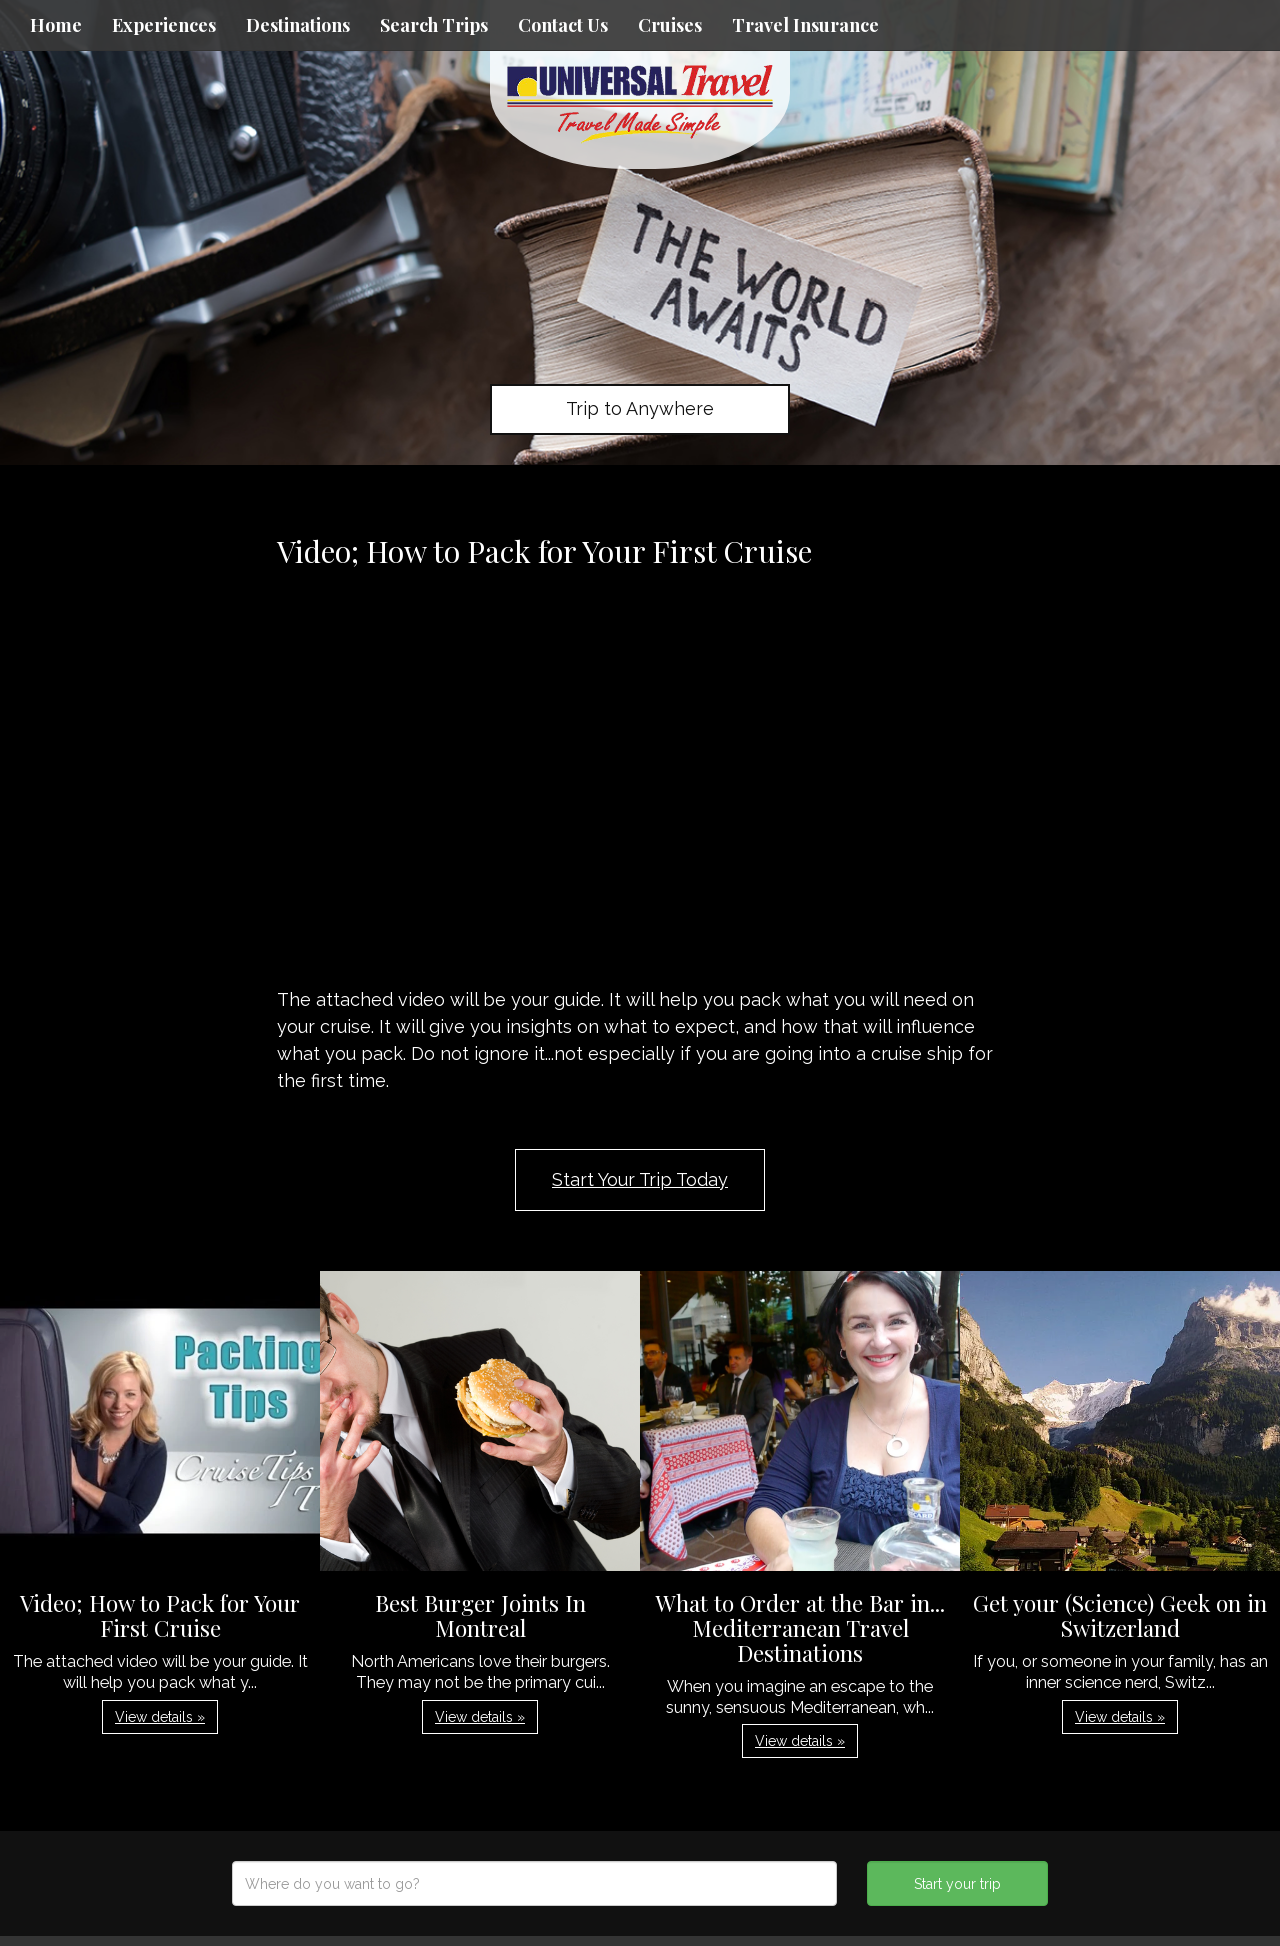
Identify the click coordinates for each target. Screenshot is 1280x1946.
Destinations (298, 25)
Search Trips (434, 25)
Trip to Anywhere (640, 408)
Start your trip (957, 1884)
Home (56, 25)
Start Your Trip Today (640, 1179)
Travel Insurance (805, 25)
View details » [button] (160, 1717)
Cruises (670, 25)
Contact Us (563, 25)
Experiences (164, 25)
